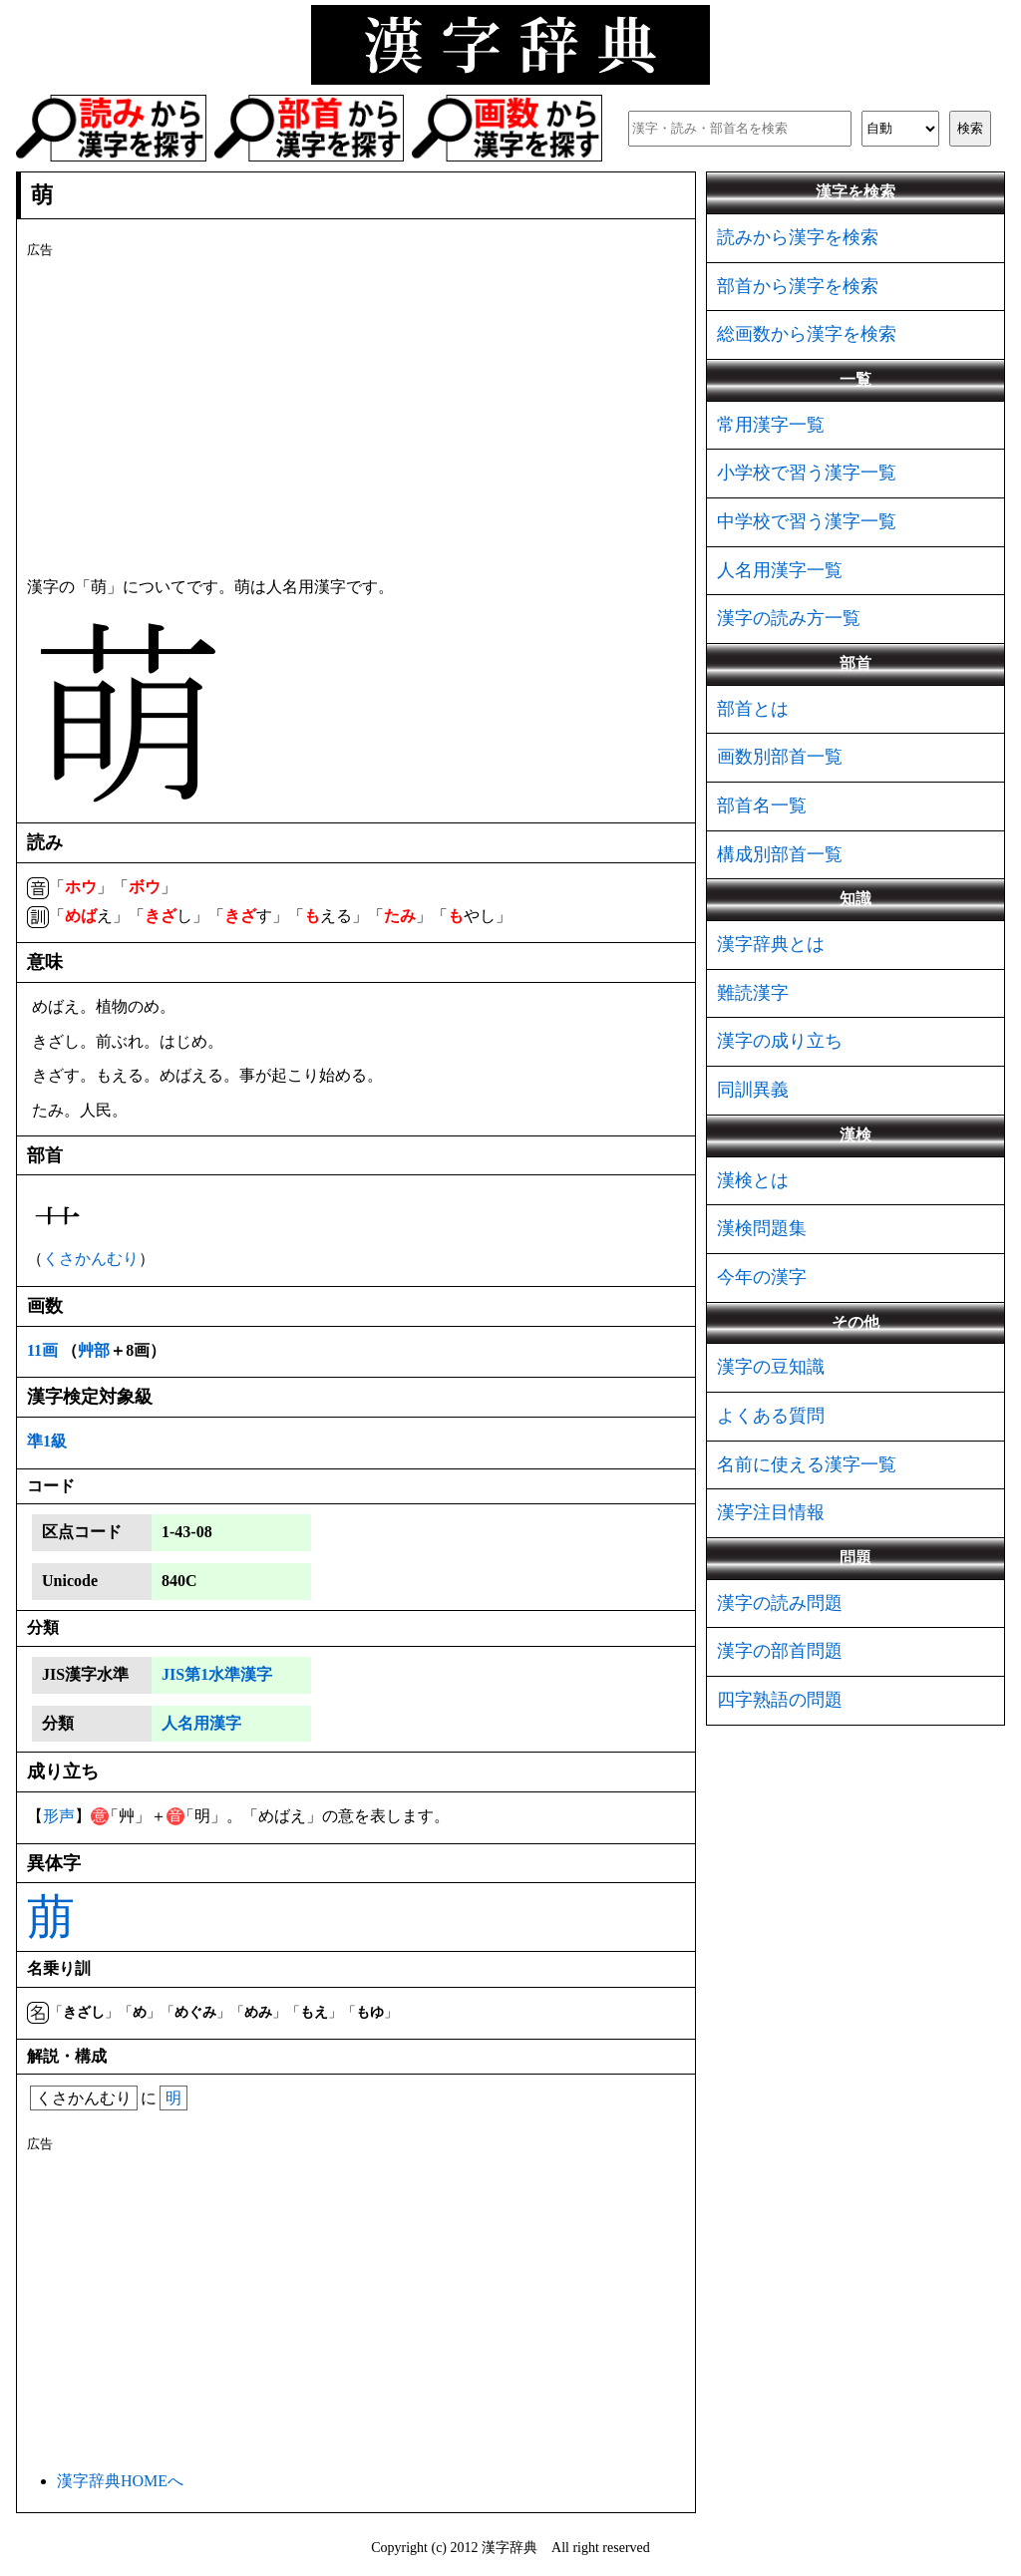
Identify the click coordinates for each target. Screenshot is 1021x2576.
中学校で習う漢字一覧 (806, 521)
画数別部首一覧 (780, 757)
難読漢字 (753, 993)
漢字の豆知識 (771, 1367)
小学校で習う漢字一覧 (806, 473)
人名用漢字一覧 (780, 570)
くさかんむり (91, 1258)
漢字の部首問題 (780, 1651)
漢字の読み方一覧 (788, 618)
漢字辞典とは (771, 944)
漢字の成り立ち (780, 1041)
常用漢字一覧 (771, 425)
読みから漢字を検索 (797, 237)
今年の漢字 (762, 1277)
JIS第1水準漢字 (217, 1674)
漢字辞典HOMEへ (120, 2480)
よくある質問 (771, 1416)
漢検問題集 (762, 1228)
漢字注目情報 (771, 1512)
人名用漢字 (201, 1723)
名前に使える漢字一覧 (806, 1464)
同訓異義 (753, 1090)
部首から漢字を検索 (797, 286)
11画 (42, 1350)
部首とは (753, 709)
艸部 (94, 1350)
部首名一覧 (762, 805)
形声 (59, 1815)
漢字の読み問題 (780, 1603)
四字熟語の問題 (780, 1700)
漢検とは (753, 1180)
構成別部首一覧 (780, 854)
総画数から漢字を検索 (806, 334)
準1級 (47, 1441)
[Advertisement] (356, 413)
